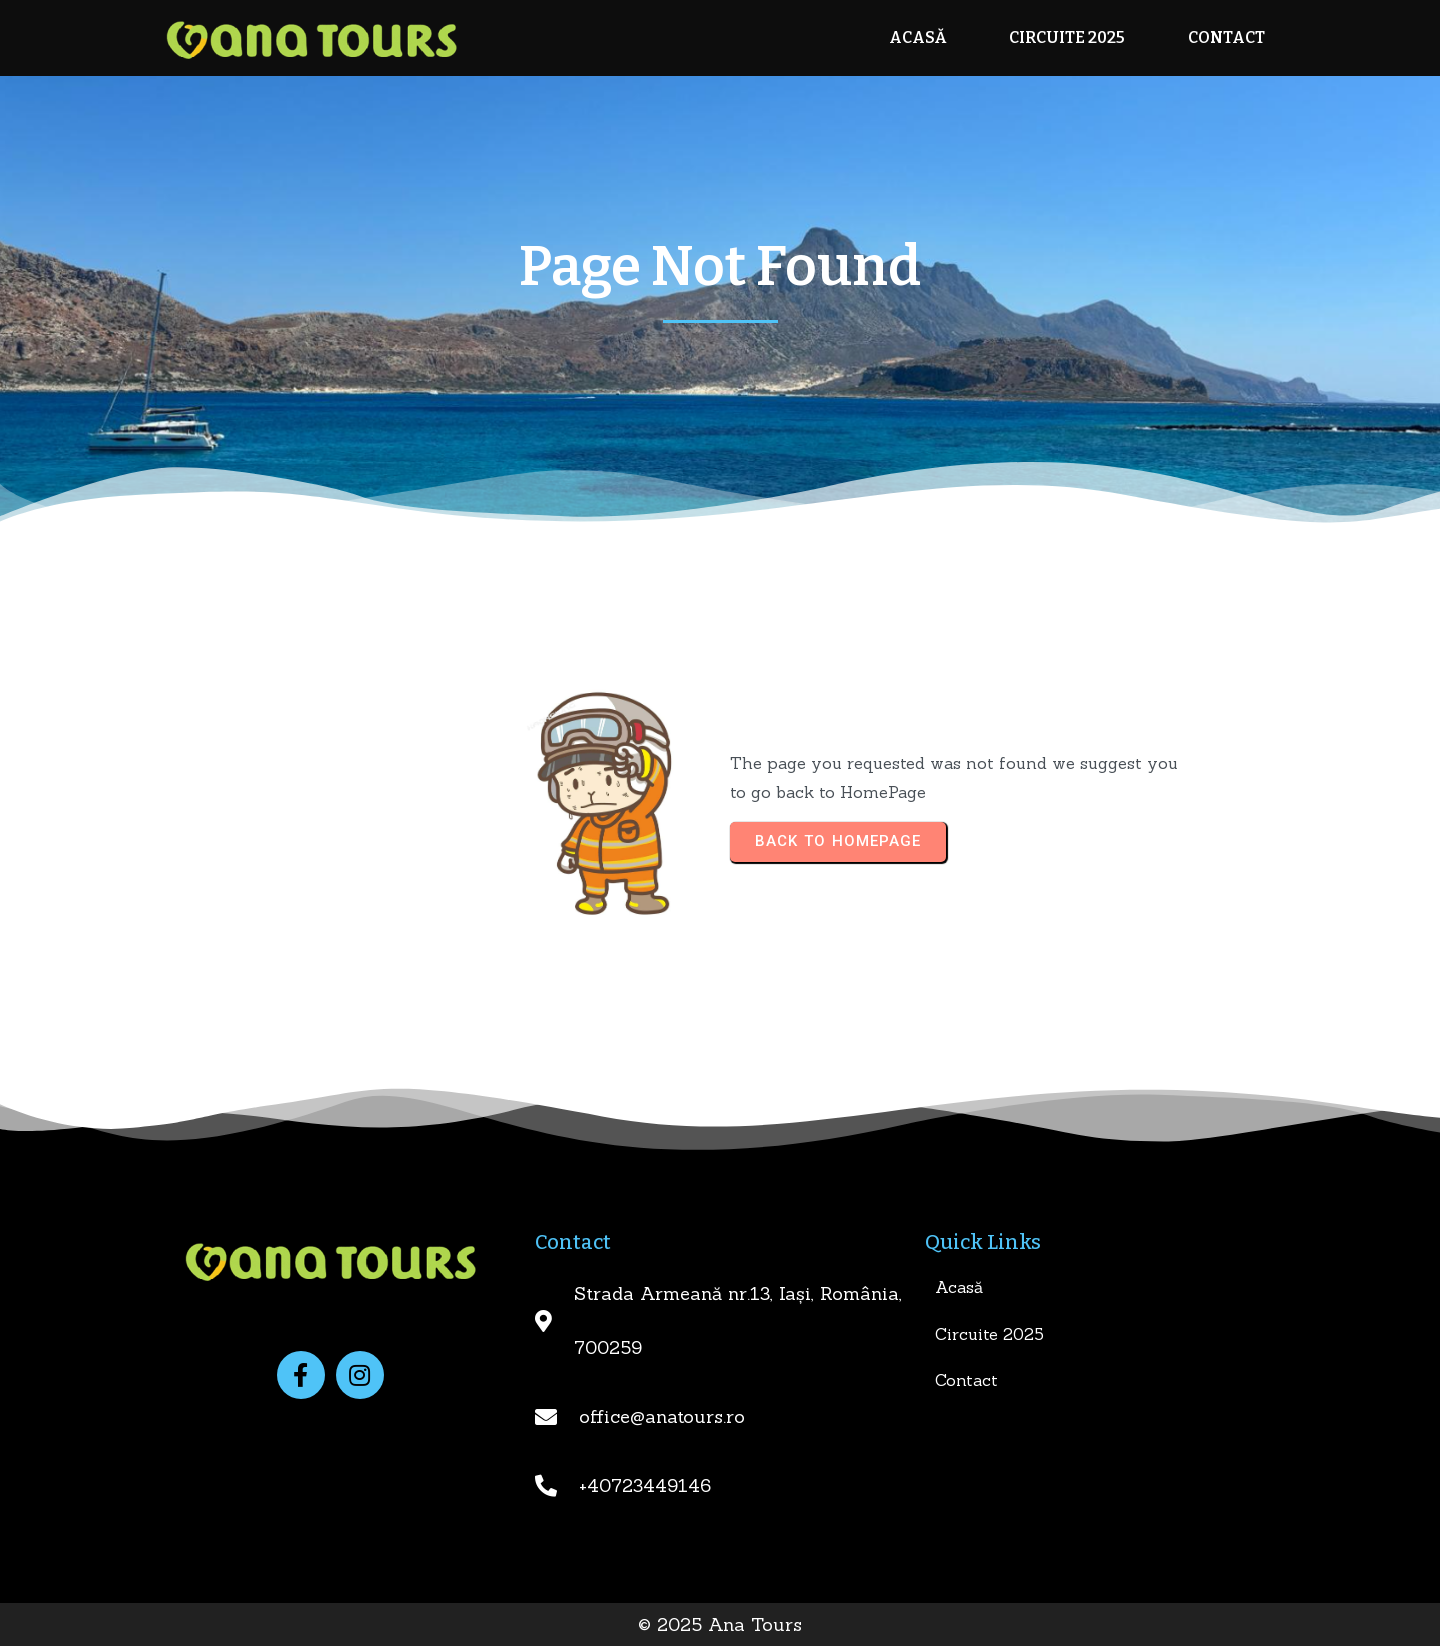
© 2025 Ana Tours (720, 1624)
